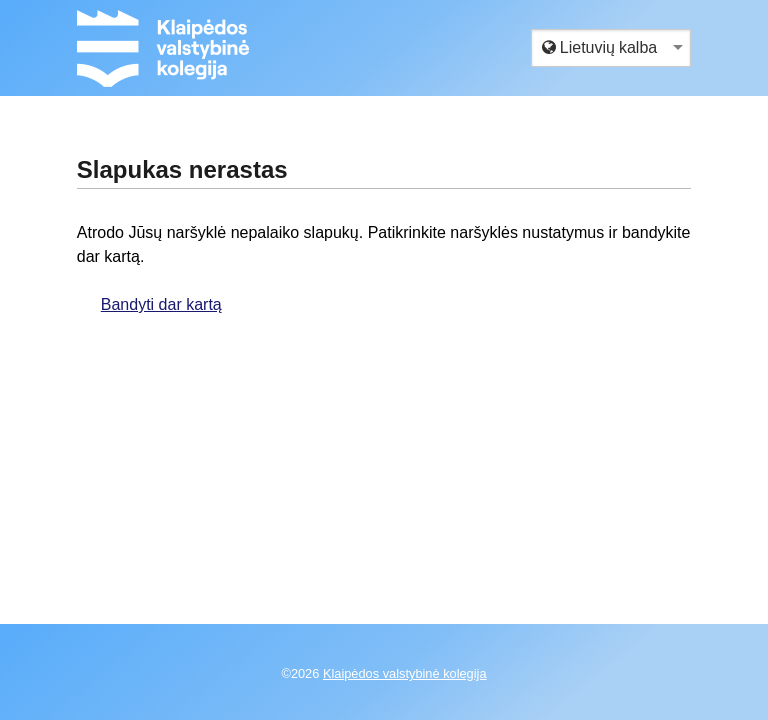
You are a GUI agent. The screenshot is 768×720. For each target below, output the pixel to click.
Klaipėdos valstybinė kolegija (405, 673)
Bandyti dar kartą (161, 304)
